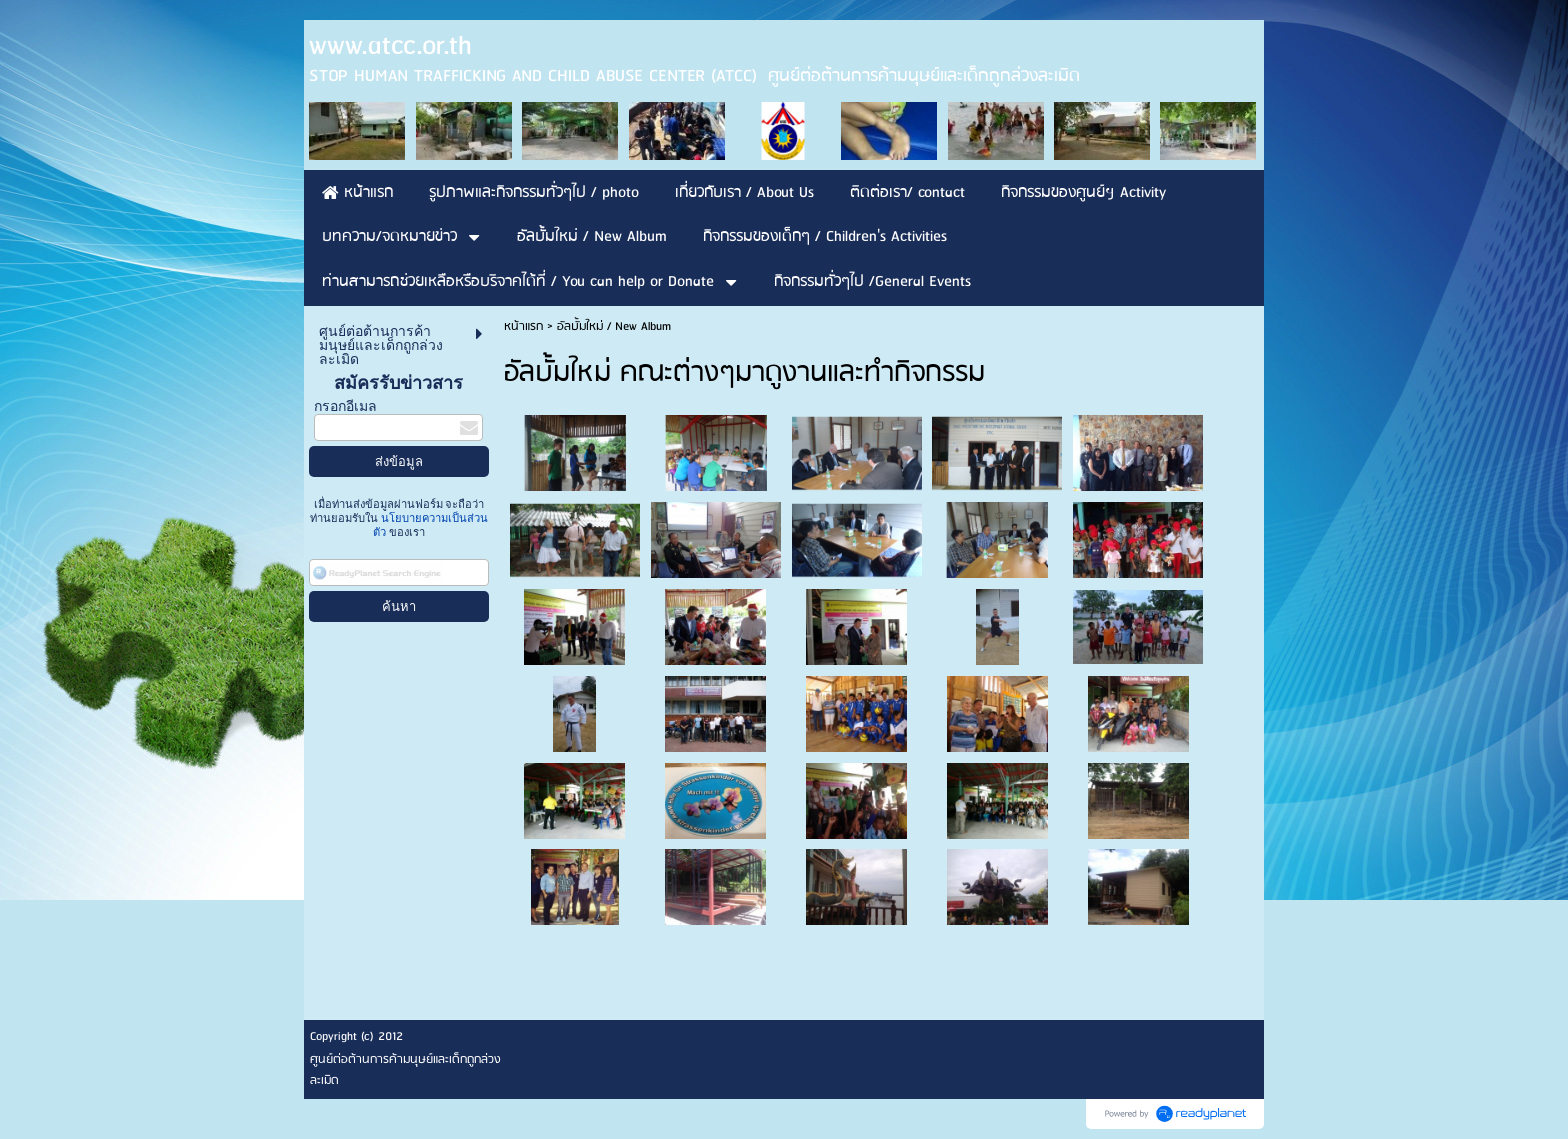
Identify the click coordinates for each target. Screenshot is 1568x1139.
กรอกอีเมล (345, 406)
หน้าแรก (523, 326)
